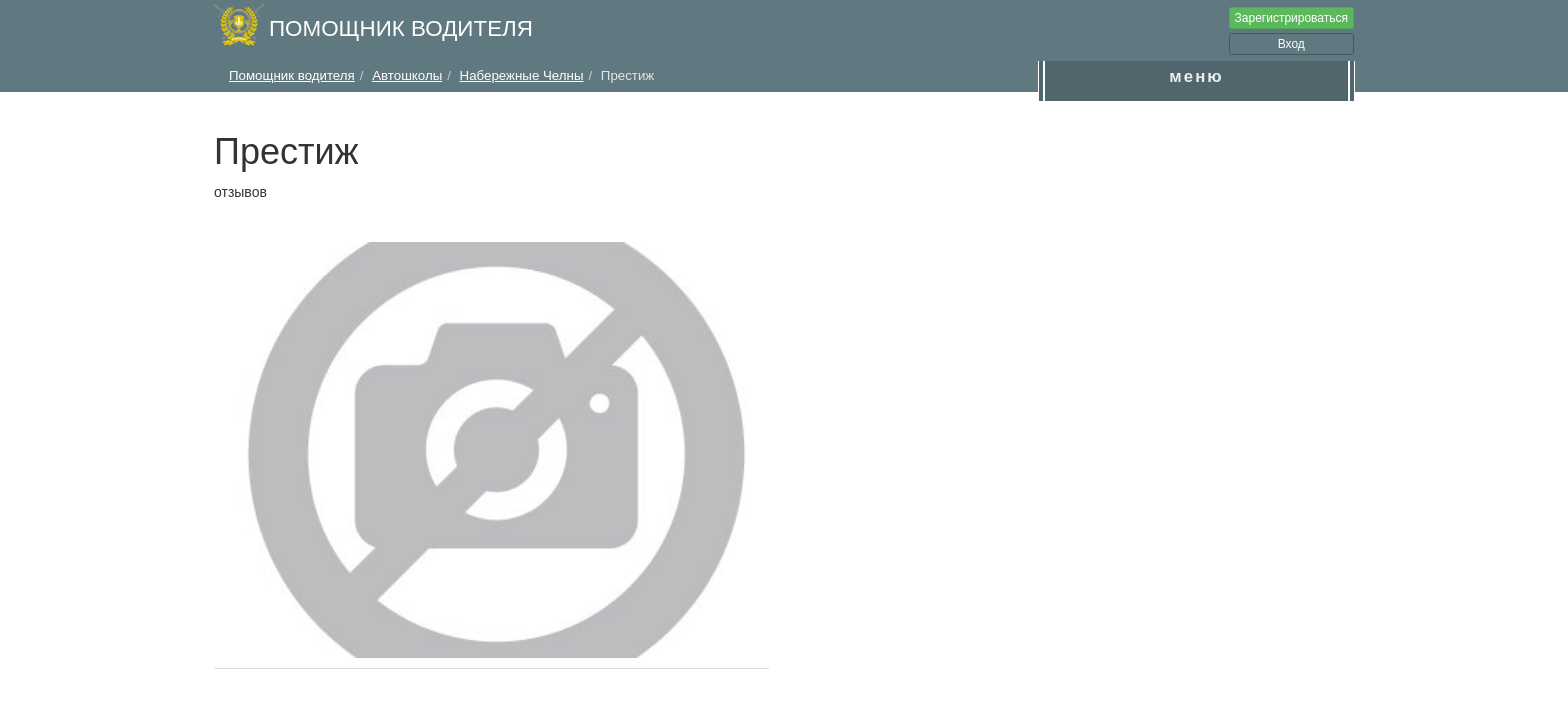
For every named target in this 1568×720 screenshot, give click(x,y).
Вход (1291, 44)
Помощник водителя (401, 28)
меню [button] (1196, 76)
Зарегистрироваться (1291, 18)
